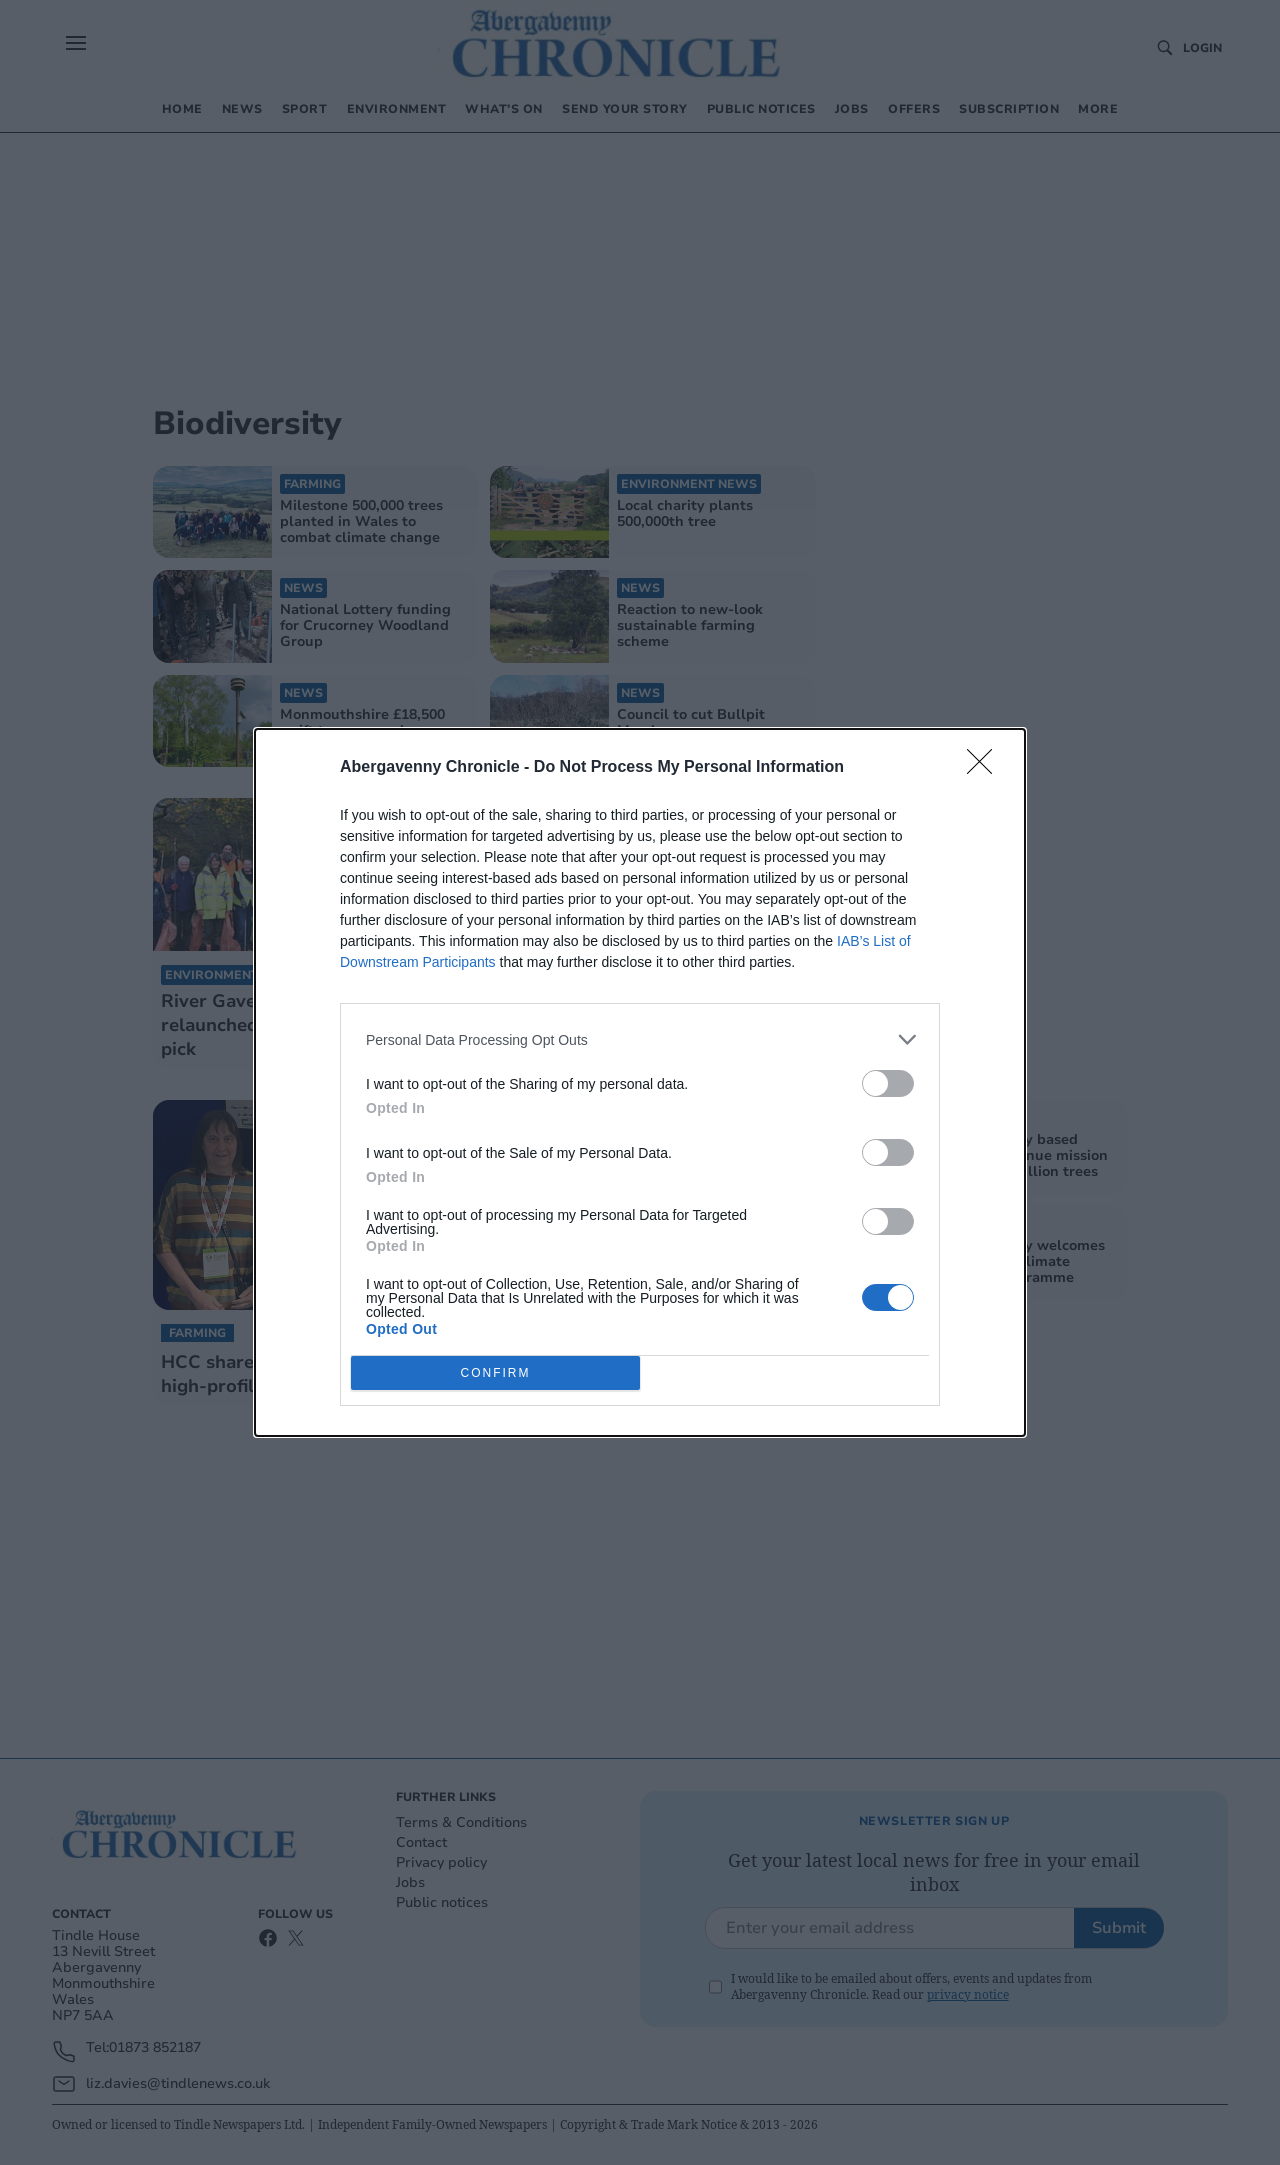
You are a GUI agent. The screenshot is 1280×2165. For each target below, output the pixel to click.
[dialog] (640, 1082)
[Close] (986, 768)
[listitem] (640, 1039)
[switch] (888, 1083)
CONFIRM (495, 1373)
